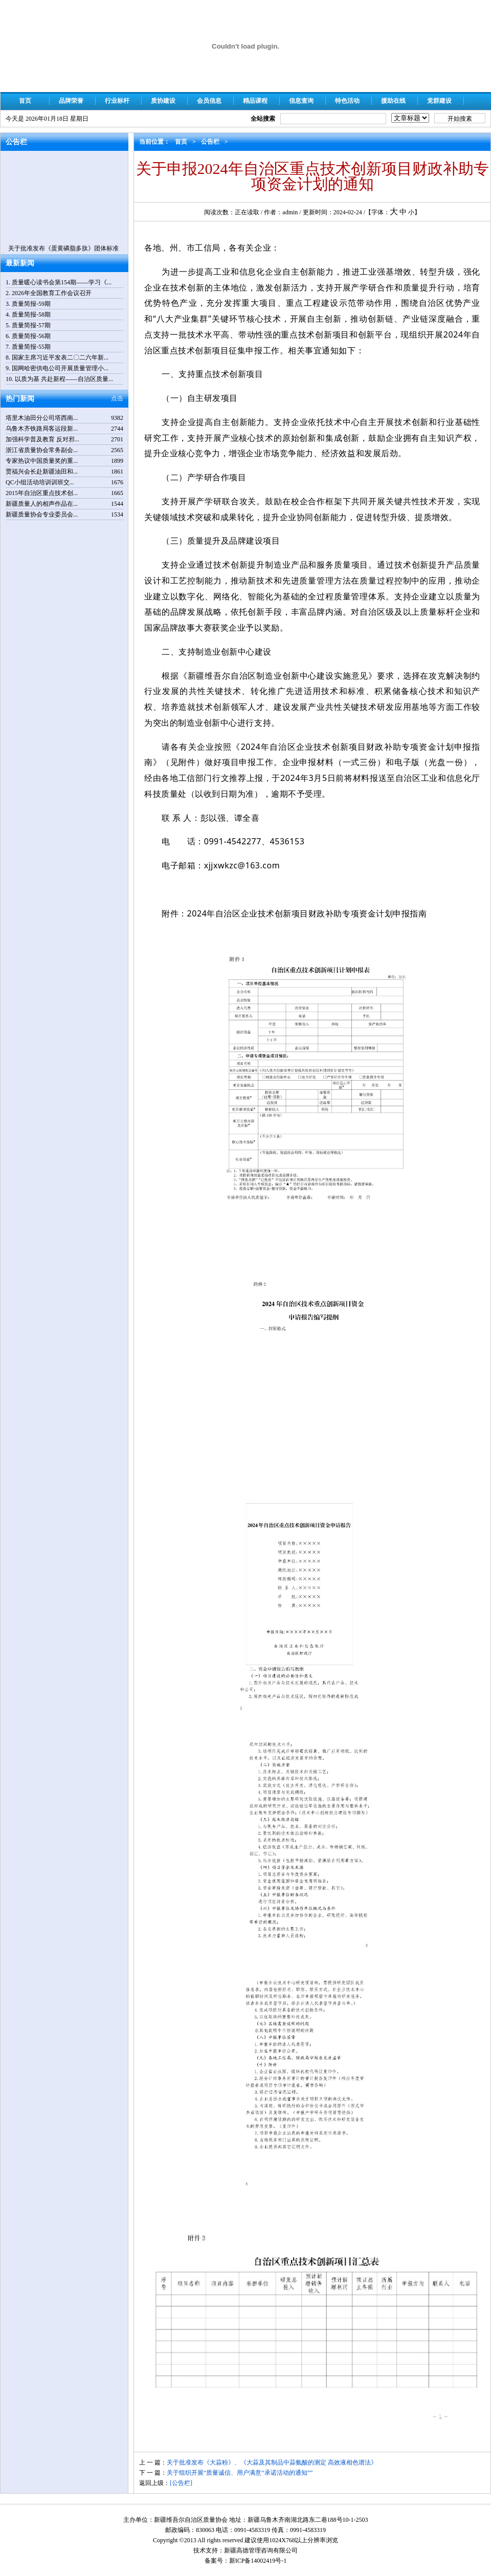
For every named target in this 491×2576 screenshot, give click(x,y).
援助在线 (393, 100)
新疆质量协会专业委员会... (42, 514)
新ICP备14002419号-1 (258, 2560)
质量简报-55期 (31, 346)
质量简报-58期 (31, 314)
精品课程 (255, 100)
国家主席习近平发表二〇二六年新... (60, 357)
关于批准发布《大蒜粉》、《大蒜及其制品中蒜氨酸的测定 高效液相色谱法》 (272, 2462)
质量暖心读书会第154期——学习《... (61, 282)
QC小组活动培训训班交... (40, 482)
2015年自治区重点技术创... (42, 493)
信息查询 (301, 100)
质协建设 (163, 100)
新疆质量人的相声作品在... (42, 503)
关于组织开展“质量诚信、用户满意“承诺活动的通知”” (240, 2472)
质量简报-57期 (31, 325)
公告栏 (210, 141)
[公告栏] (181, 2483)
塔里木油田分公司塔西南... (42, 417)
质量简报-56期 (31, 336)
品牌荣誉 (71, 100)
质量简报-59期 (31, 303)
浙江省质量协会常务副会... (42, 450)
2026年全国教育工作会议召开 (52, 293)
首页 (25, 100)
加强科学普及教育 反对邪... (42, 439)
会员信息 (209, 100)
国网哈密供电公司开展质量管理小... (60, 368)
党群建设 (439, 100)
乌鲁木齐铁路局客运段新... (42, 428)
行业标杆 (117, 100)
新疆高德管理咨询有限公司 (261, 2550)
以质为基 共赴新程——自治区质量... (64, 379)
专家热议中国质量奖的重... (42, 460)
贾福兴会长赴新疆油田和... (42, 471)
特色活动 (347, 100)
